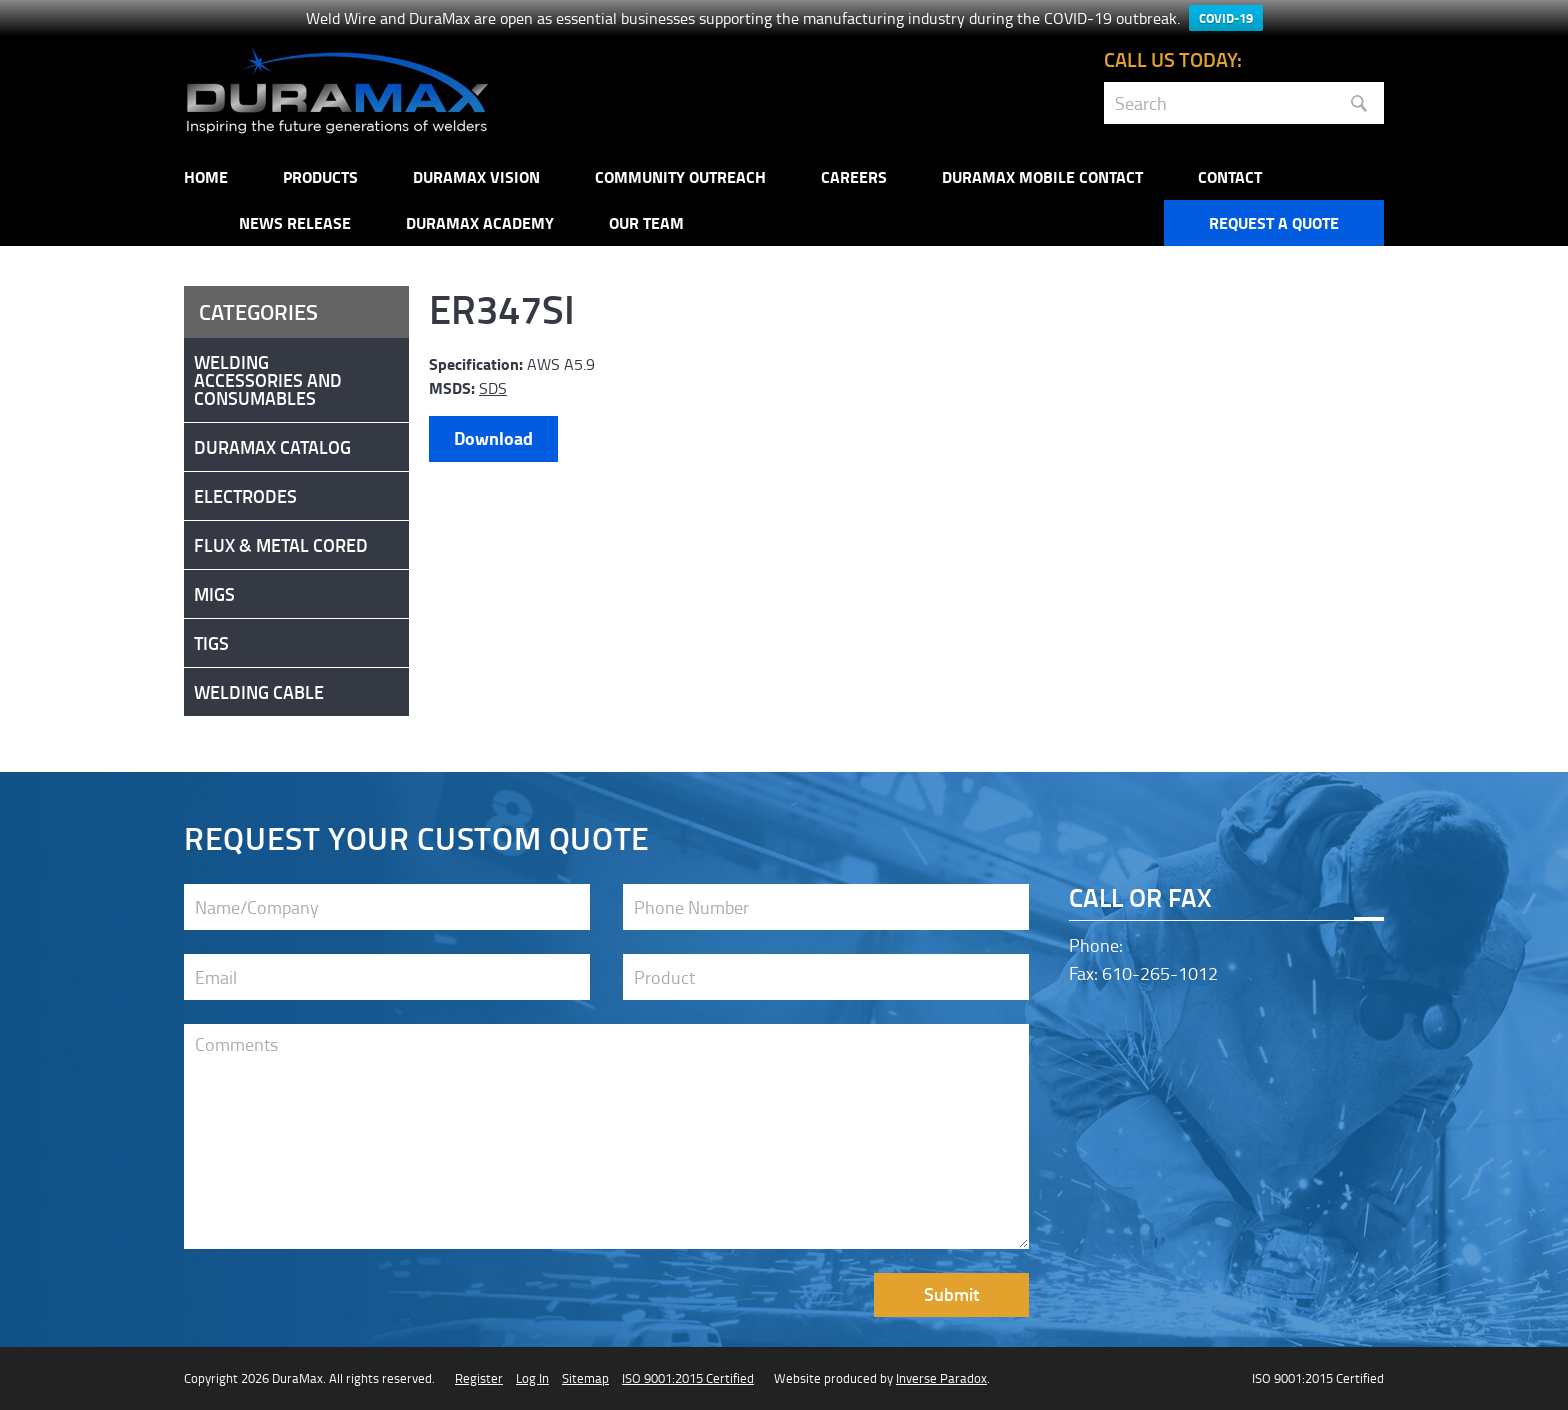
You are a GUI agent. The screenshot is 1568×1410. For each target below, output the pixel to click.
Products (320, 176)
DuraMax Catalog (272, 447)
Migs (214, 594)
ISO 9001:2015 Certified (688, 1378)
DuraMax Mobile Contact (1042, 176)
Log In (532, 1378)
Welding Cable (259, 692)
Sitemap (585, 1378)
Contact (1230, 176)
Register (479, 1378)
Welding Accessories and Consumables (268, 380)
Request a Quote (1274, 222)
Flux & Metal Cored (281, 545)
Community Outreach (680, 176)
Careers (854, 176)
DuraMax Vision (476, 176)
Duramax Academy (480, 222)
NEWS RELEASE (295, 222)
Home (206, 176)
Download (493, 438)
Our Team (646, 222)
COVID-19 (1226, 18)
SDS (493, 388)
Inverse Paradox (941, 1378)
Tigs (211, 643)
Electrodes (245, 496)
